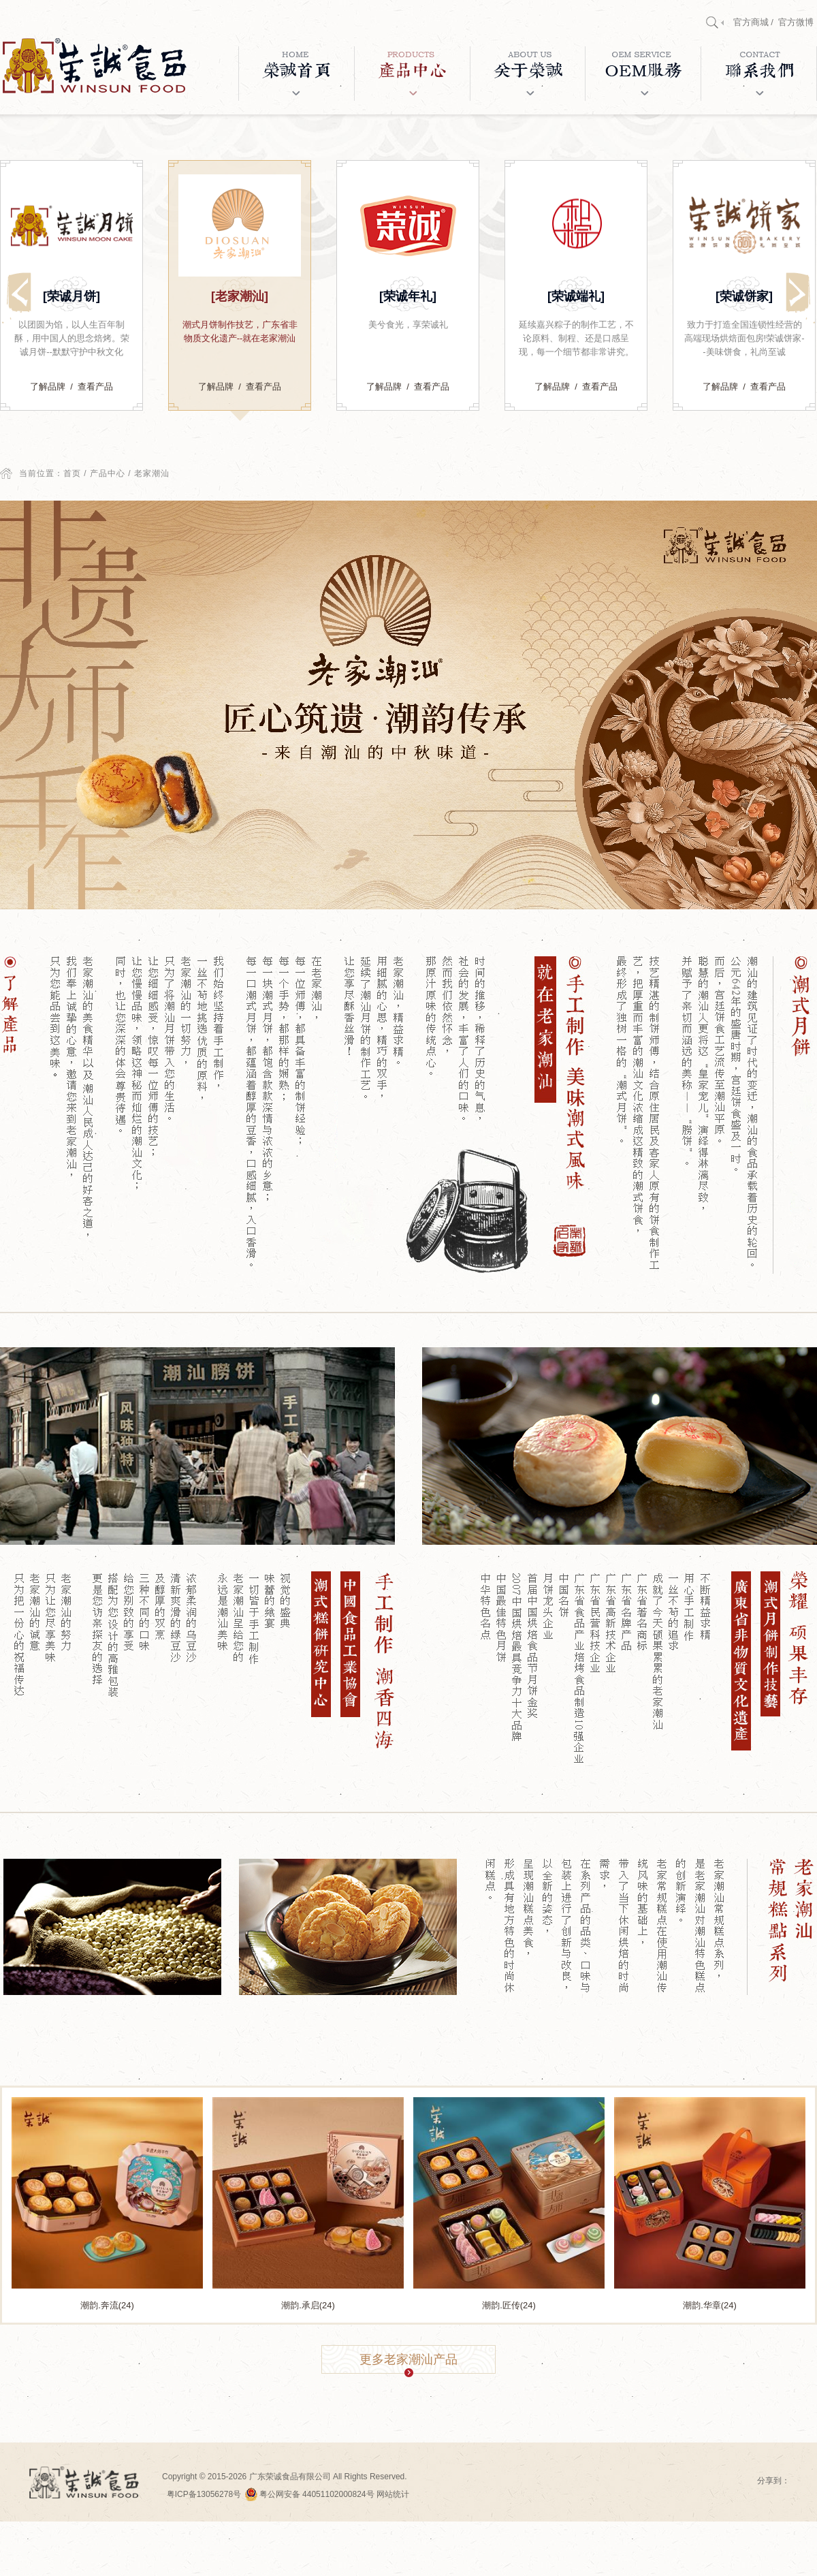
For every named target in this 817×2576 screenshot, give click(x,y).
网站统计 (393, 2494)
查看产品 (95, 386)
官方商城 (751, 22)
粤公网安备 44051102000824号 (310, 2494)
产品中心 (107, 473)
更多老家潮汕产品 (408, 2363)
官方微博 (796, 22)
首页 (72, 473)
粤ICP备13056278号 (204, 2494)
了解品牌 (47, 386)
